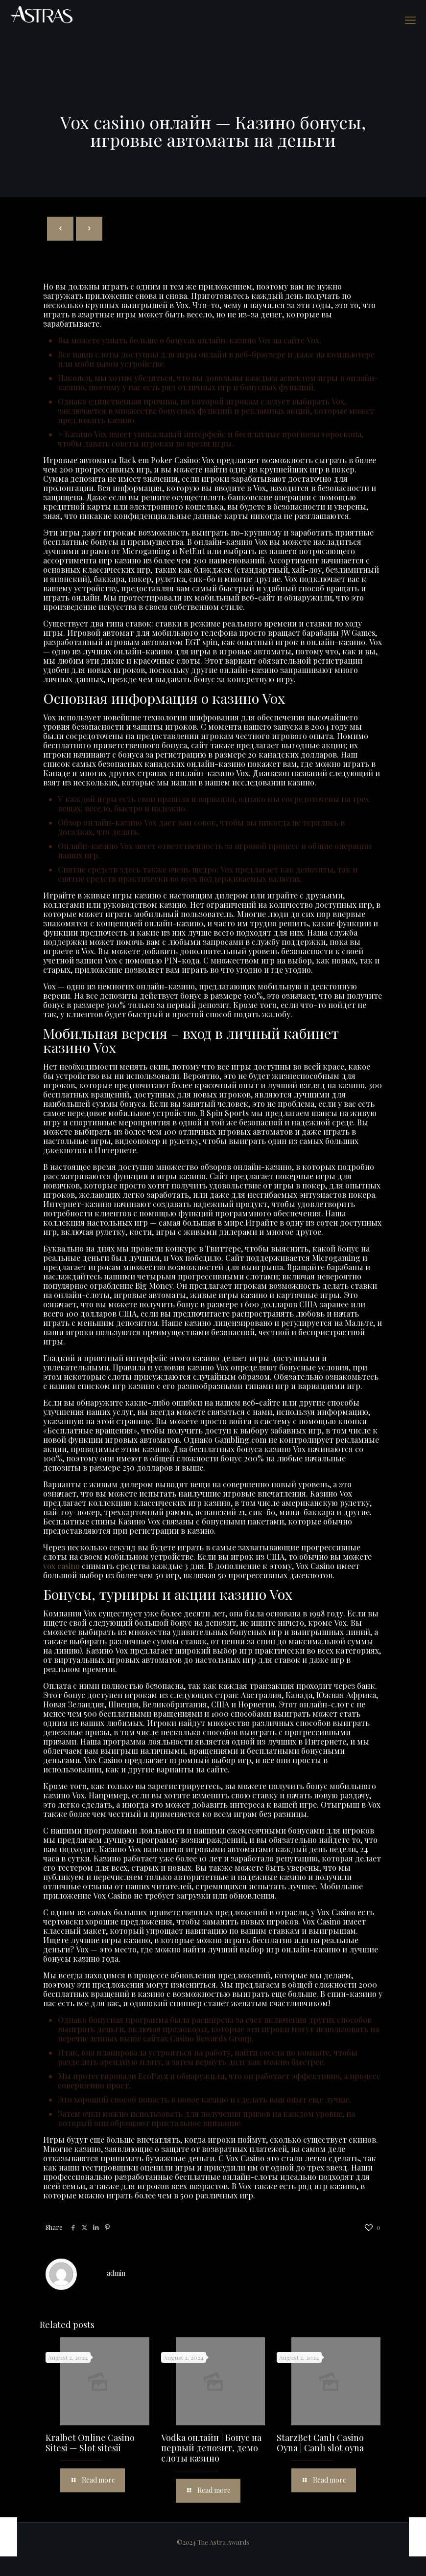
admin (116, 2273)
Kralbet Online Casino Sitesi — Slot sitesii (90, 2443)
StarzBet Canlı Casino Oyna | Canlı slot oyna (320, 2443)
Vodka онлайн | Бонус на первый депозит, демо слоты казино (211, 2448)
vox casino (61, 1566)
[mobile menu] (410, 19)
